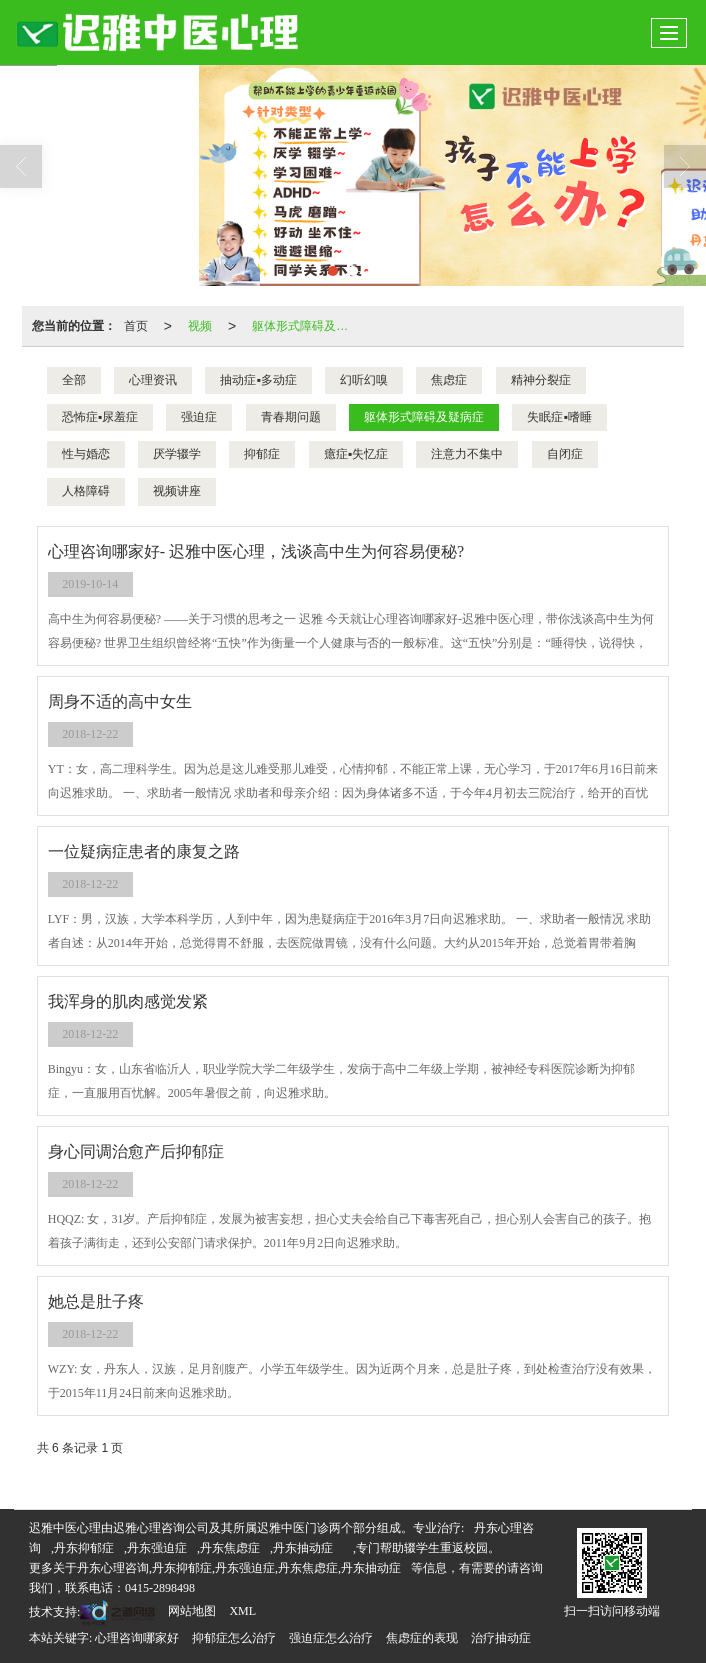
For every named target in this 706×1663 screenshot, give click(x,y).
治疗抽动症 (501, 1638)
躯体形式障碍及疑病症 (306, 326)
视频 (200, 326)
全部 (74, 380)
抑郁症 (262, 454)
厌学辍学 (177, 454)
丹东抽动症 (303, 1548)
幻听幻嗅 (364, 380)
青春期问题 (291, 417)
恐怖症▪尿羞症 (100, 417)
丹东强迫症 (157, 1548)
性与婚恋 (86, 454)
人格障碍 (86, 491)
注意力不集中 (467, 454)
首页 (136, 326)
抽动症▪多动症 (258, 380)
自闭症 (565, 454)
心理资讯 (153, 380)
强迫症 (199, 417)
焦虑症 (449, 380)
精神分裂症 (541, 380)
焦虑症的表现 (422, 1638)
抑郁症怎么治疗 (234, 1638)
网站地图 (192, 1611)
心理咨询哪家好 (137, 1638)
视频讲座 (177, 491)
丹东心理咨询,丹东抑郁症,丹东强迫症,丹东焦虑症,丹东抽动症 (239, 1568)
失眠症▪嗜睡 (559, 417)
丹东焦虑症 (230, 1548)
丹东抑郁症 (84, 1548)
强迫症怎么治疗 (331, 1638)
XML (242, 1611)
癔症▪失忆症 (356, 454)
